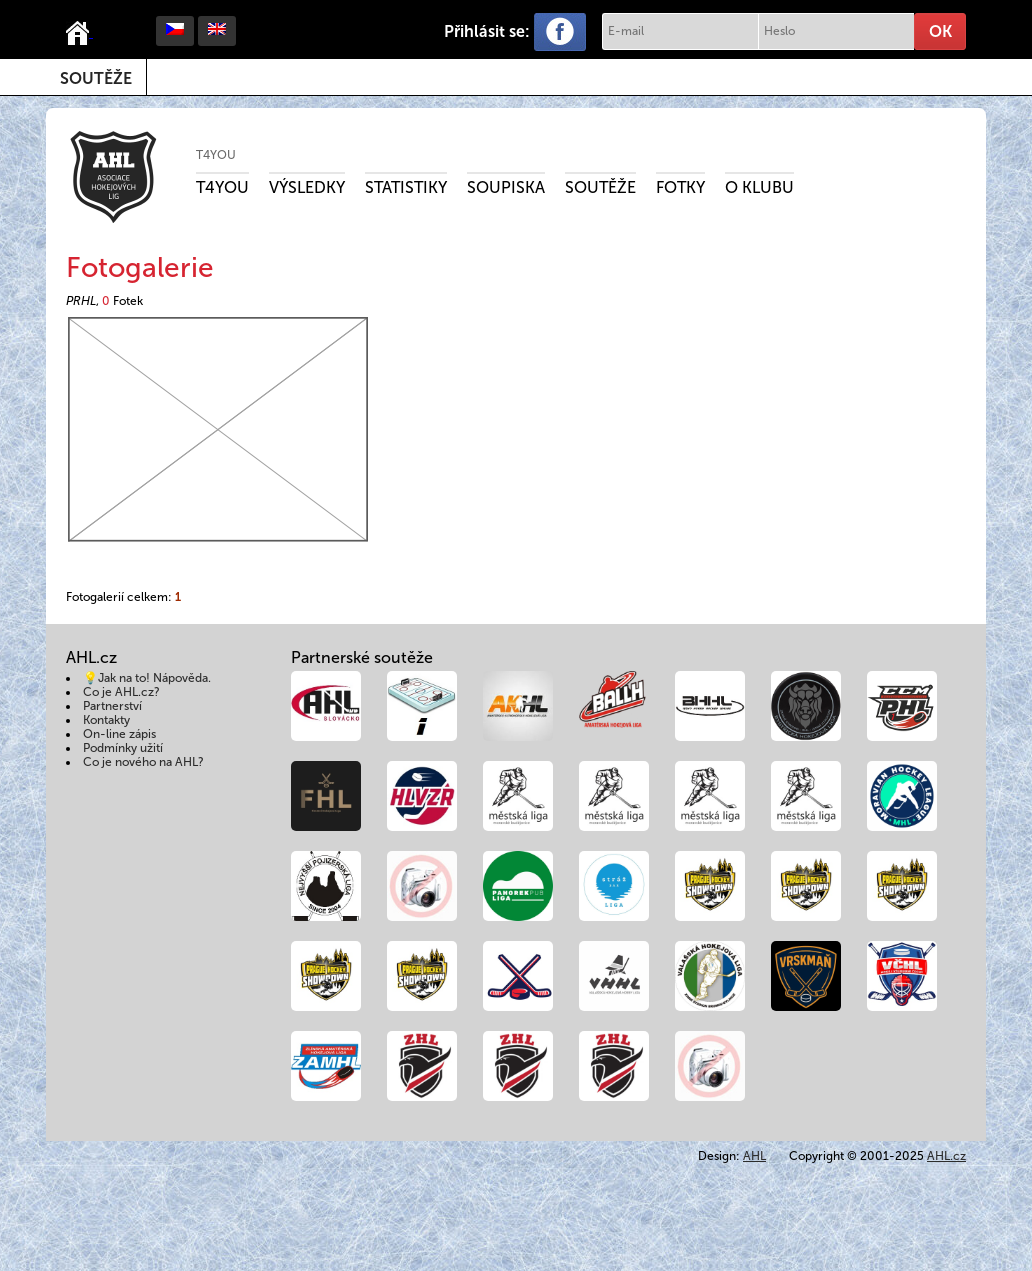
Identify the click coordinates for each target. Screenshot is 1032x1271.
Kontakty (106, 720)
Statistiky (406, 187)
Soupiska (506, 187)
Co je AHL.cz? (121, 692)
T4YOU (216, 155)
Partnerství (112, 706)
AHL (754, 1156)
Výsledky (307, 187)
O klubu (759, 187)
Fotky (680, 187)
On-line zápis (119, 734)
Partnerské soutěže (362, 657)
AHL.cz (946, 1156)
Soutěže (96, 78)
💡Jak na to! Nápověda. (147, 678)
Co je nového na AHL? (143, 762)
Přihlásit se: (487, 31)
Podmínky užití (123, 748)
